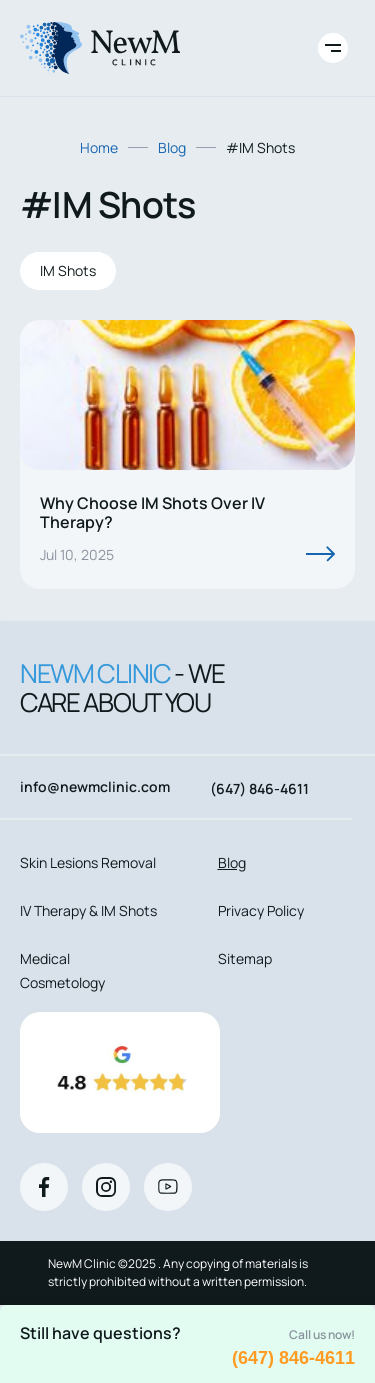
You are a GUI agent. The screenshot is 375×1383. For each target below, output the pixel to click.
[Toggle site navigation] (333, 48)
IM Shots (68, 270)
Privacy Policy (261, 910)
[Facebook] (44, 1187)
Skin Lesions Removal (88, 862)
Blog (172, 147)
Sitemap (245, 958)
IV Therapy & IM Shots (88, 910)
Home (99, 147)
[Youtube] (168, 1187)
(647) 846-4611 (293, 1358)
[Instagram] (106, 1187)
